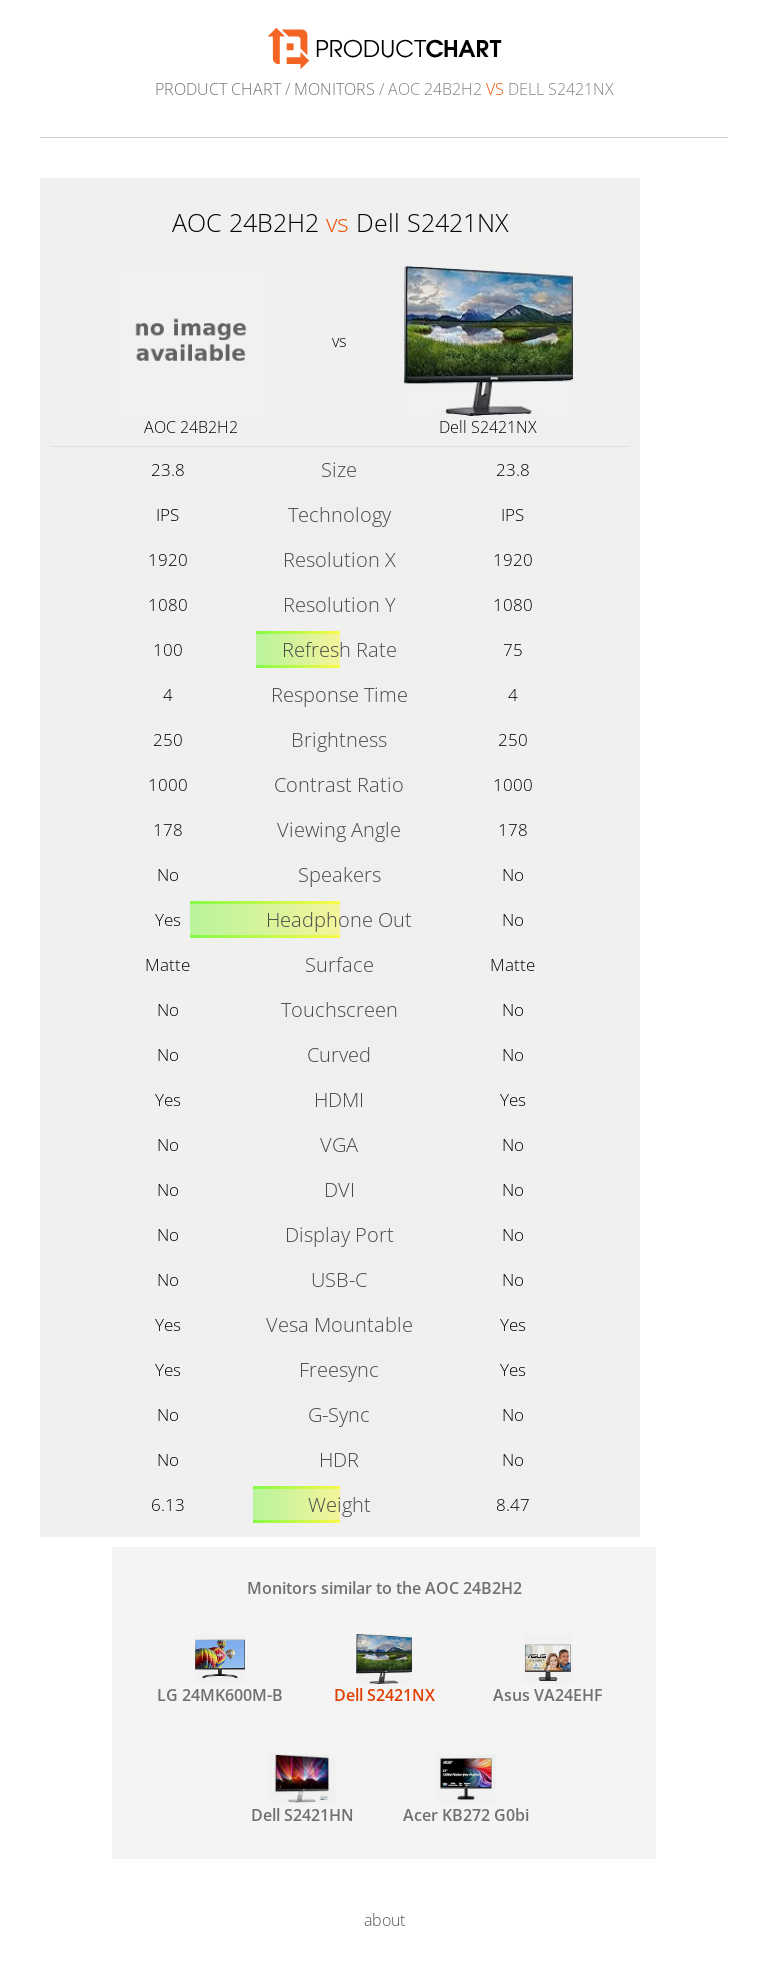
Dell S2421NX (488, 427)
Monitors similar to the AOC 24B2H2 (384, 1588)
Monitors (334, 89)
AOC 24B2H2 (191, 427)
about (384, 1920)
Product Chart (218, 89)
